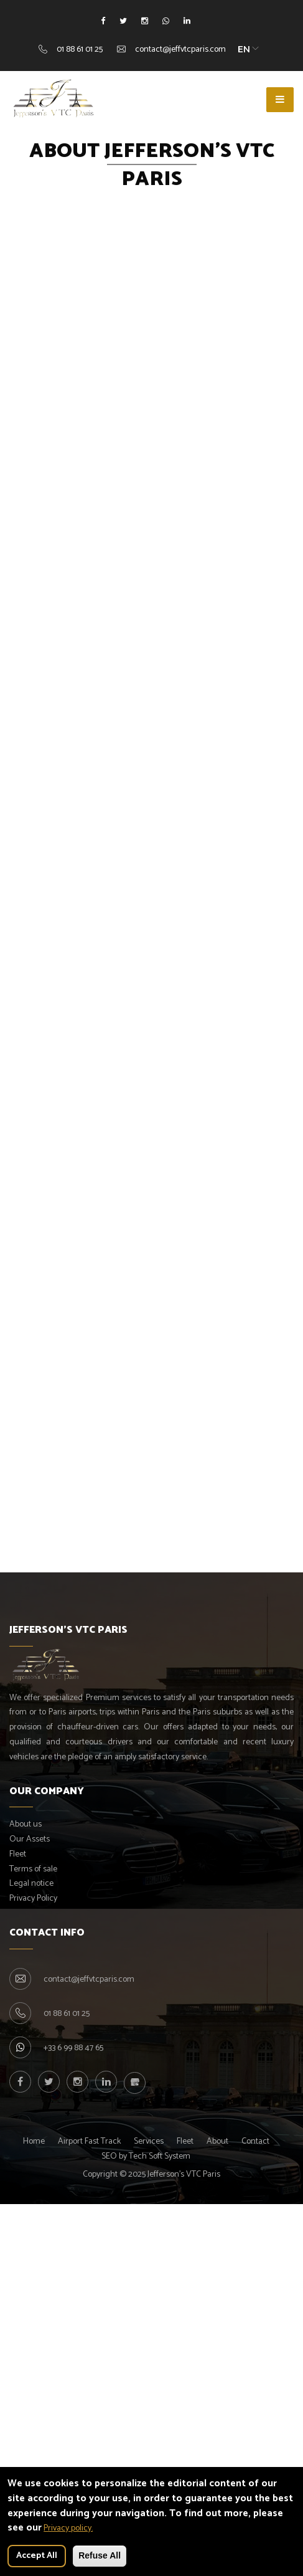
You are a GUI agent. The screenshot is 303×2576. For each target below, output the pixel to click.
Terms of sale (33, 1869)
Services (149, 2141)
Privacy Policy (33, 1898)
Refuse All (99, 2555)
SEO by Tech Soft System (145, 2156)
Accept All (36, 2556)
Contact (255, 2141)
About (217, 2141)
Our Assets (29, 1839)
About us (25, 1824)
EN (244, 49)
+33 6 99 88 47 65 (73, 2048)
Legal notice (31, 1883)
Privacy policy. (68, 2528)
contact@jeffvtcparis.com (180, 49)
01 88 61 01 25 (80, 49)
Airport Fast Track (89, 2141)
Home (34, 2141)
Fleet (17, 1854)
